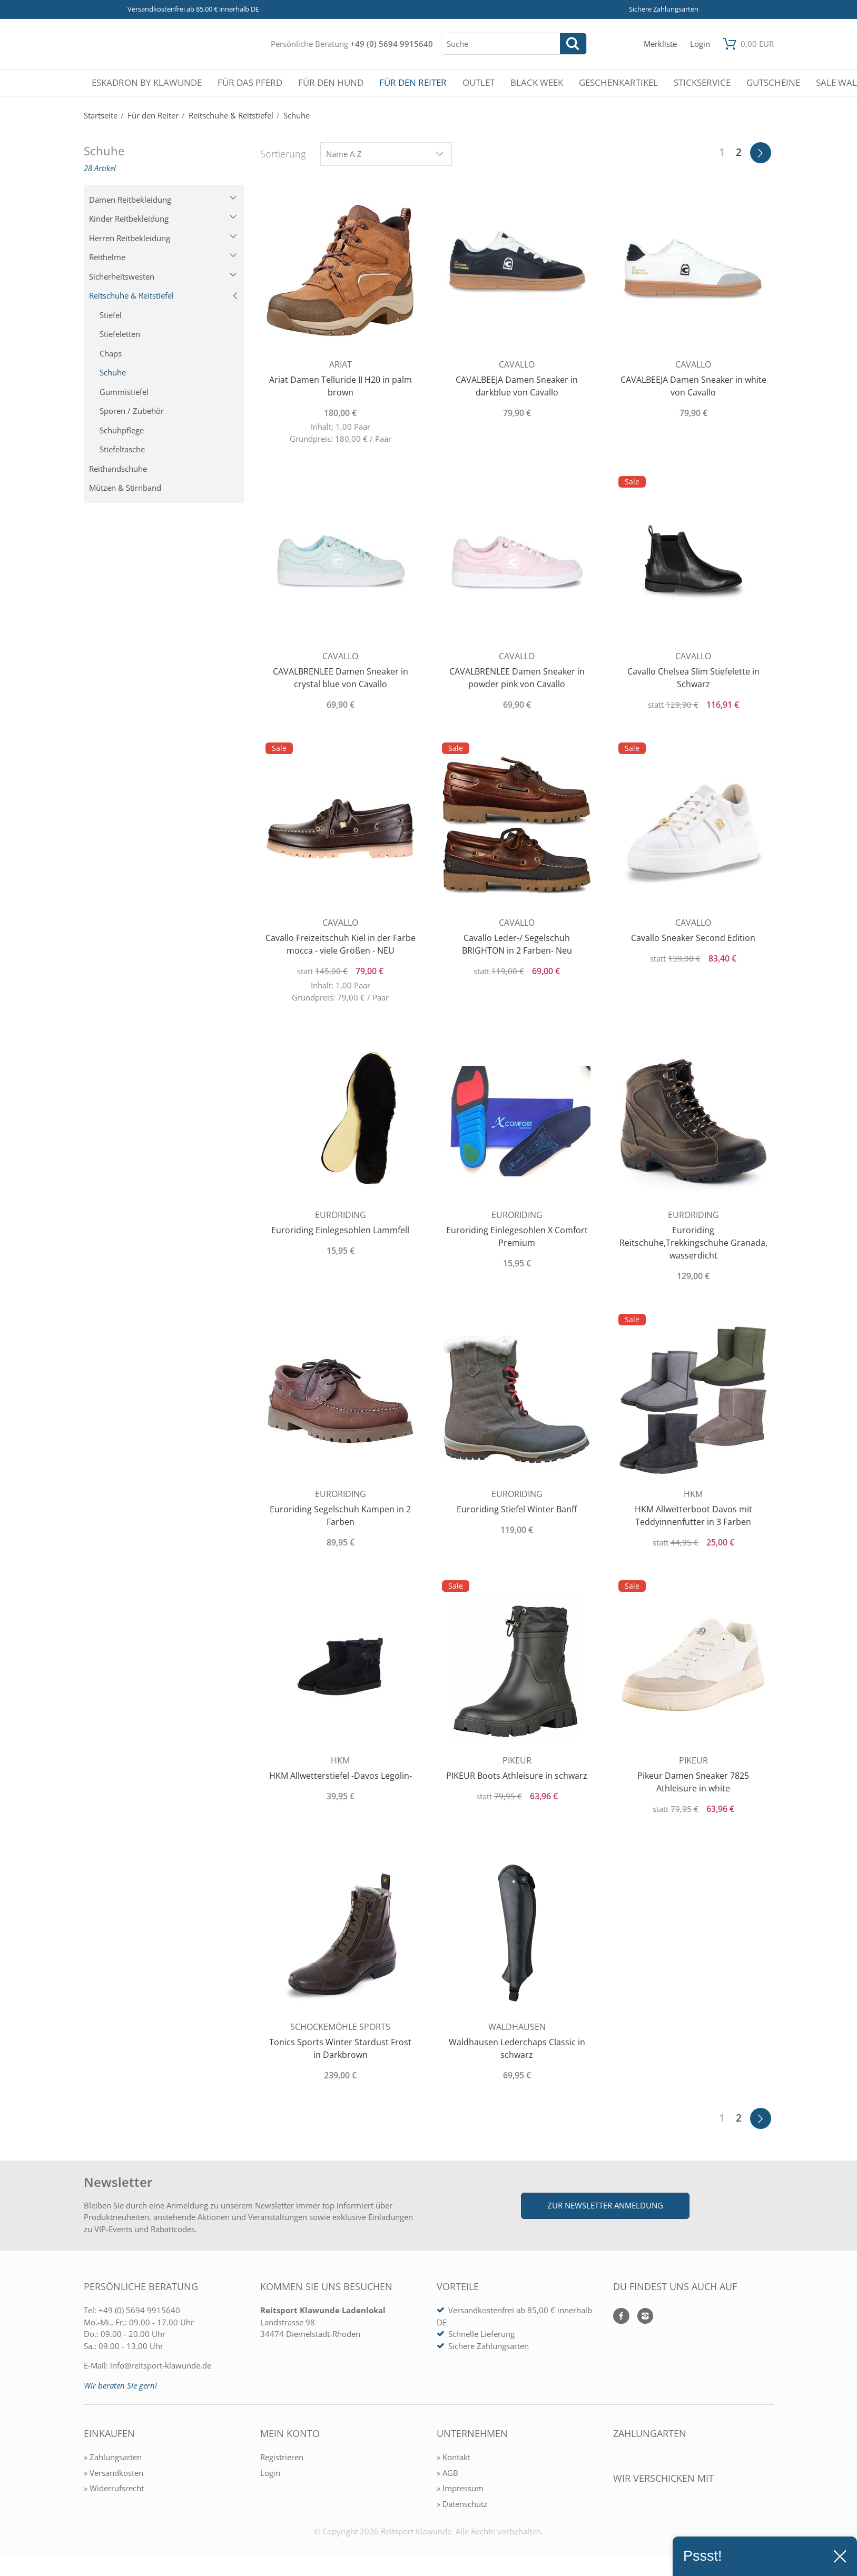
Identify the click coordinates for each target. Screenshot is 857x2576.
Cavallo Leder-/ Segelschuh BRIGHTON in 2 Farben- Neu (517, 944)
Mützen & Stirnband (125, 487)
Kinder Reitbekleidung (163, 218)
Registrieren (281, 2457)
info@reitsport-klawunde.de (160, 2365)
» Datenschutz (462, 2504)
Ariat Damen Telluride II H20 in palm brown (340, 386)
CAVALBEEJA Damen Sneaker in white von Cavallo (693, 386)
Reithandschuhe (118, 468)
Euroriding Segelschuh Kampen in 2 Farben (340, 1515)
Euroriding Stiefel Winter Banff (517, 1509)
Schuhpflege (122, 430)
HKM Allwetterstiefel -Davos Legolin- (340, 1775)
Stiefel (111, 315)
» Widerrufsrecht (114, 2488)
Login (270, 2473)
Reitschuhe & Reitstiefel (164, 295)
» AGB (447, 2473)
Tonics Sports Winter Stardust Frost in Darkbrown (340, 2048)
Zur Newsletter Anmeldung (605, 2205)
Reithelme (163, 257)
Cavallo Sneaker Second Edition (693, 938)
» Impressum (460, 2488)
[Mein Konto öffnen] (700, 43)
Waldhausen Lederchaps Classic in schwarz (517, 2048)
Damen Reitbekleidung (163, 199)
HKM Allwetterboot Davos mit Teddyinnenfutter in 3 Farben (693, 1515)
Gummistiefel (124, 392)
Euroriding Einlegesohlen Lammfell (340, 1230)
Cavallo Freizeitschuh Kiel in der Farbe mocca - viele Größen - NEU (340, 944)
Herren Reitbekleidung (163, 238)
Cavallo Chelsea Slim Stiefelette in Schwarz (693, 678)
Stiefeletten (120, 334)
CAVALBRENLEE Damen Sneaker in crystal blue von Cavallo (340, 678)
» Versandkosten (113, 2473)
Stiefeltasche (122, 449)
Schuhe (113, 372)
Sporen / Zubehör (132, 410)
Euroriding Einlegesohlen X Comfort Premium (517, 1236)
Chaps (111, 353)
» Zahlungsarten (113, 2457)
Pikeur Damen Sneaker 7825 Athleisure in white (693, 1782)
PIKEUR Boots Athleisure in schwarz (516, 1775)
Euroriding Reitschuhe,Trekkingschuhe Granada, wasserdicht (693, 1242)
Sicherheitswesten (163, 276)
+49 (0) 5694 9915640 (391, 43)
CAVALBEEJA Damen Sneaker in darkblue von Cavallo (517, 386)
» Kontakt (453, 2457)
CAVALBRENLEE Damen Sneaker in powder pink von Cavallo (517, 678)
